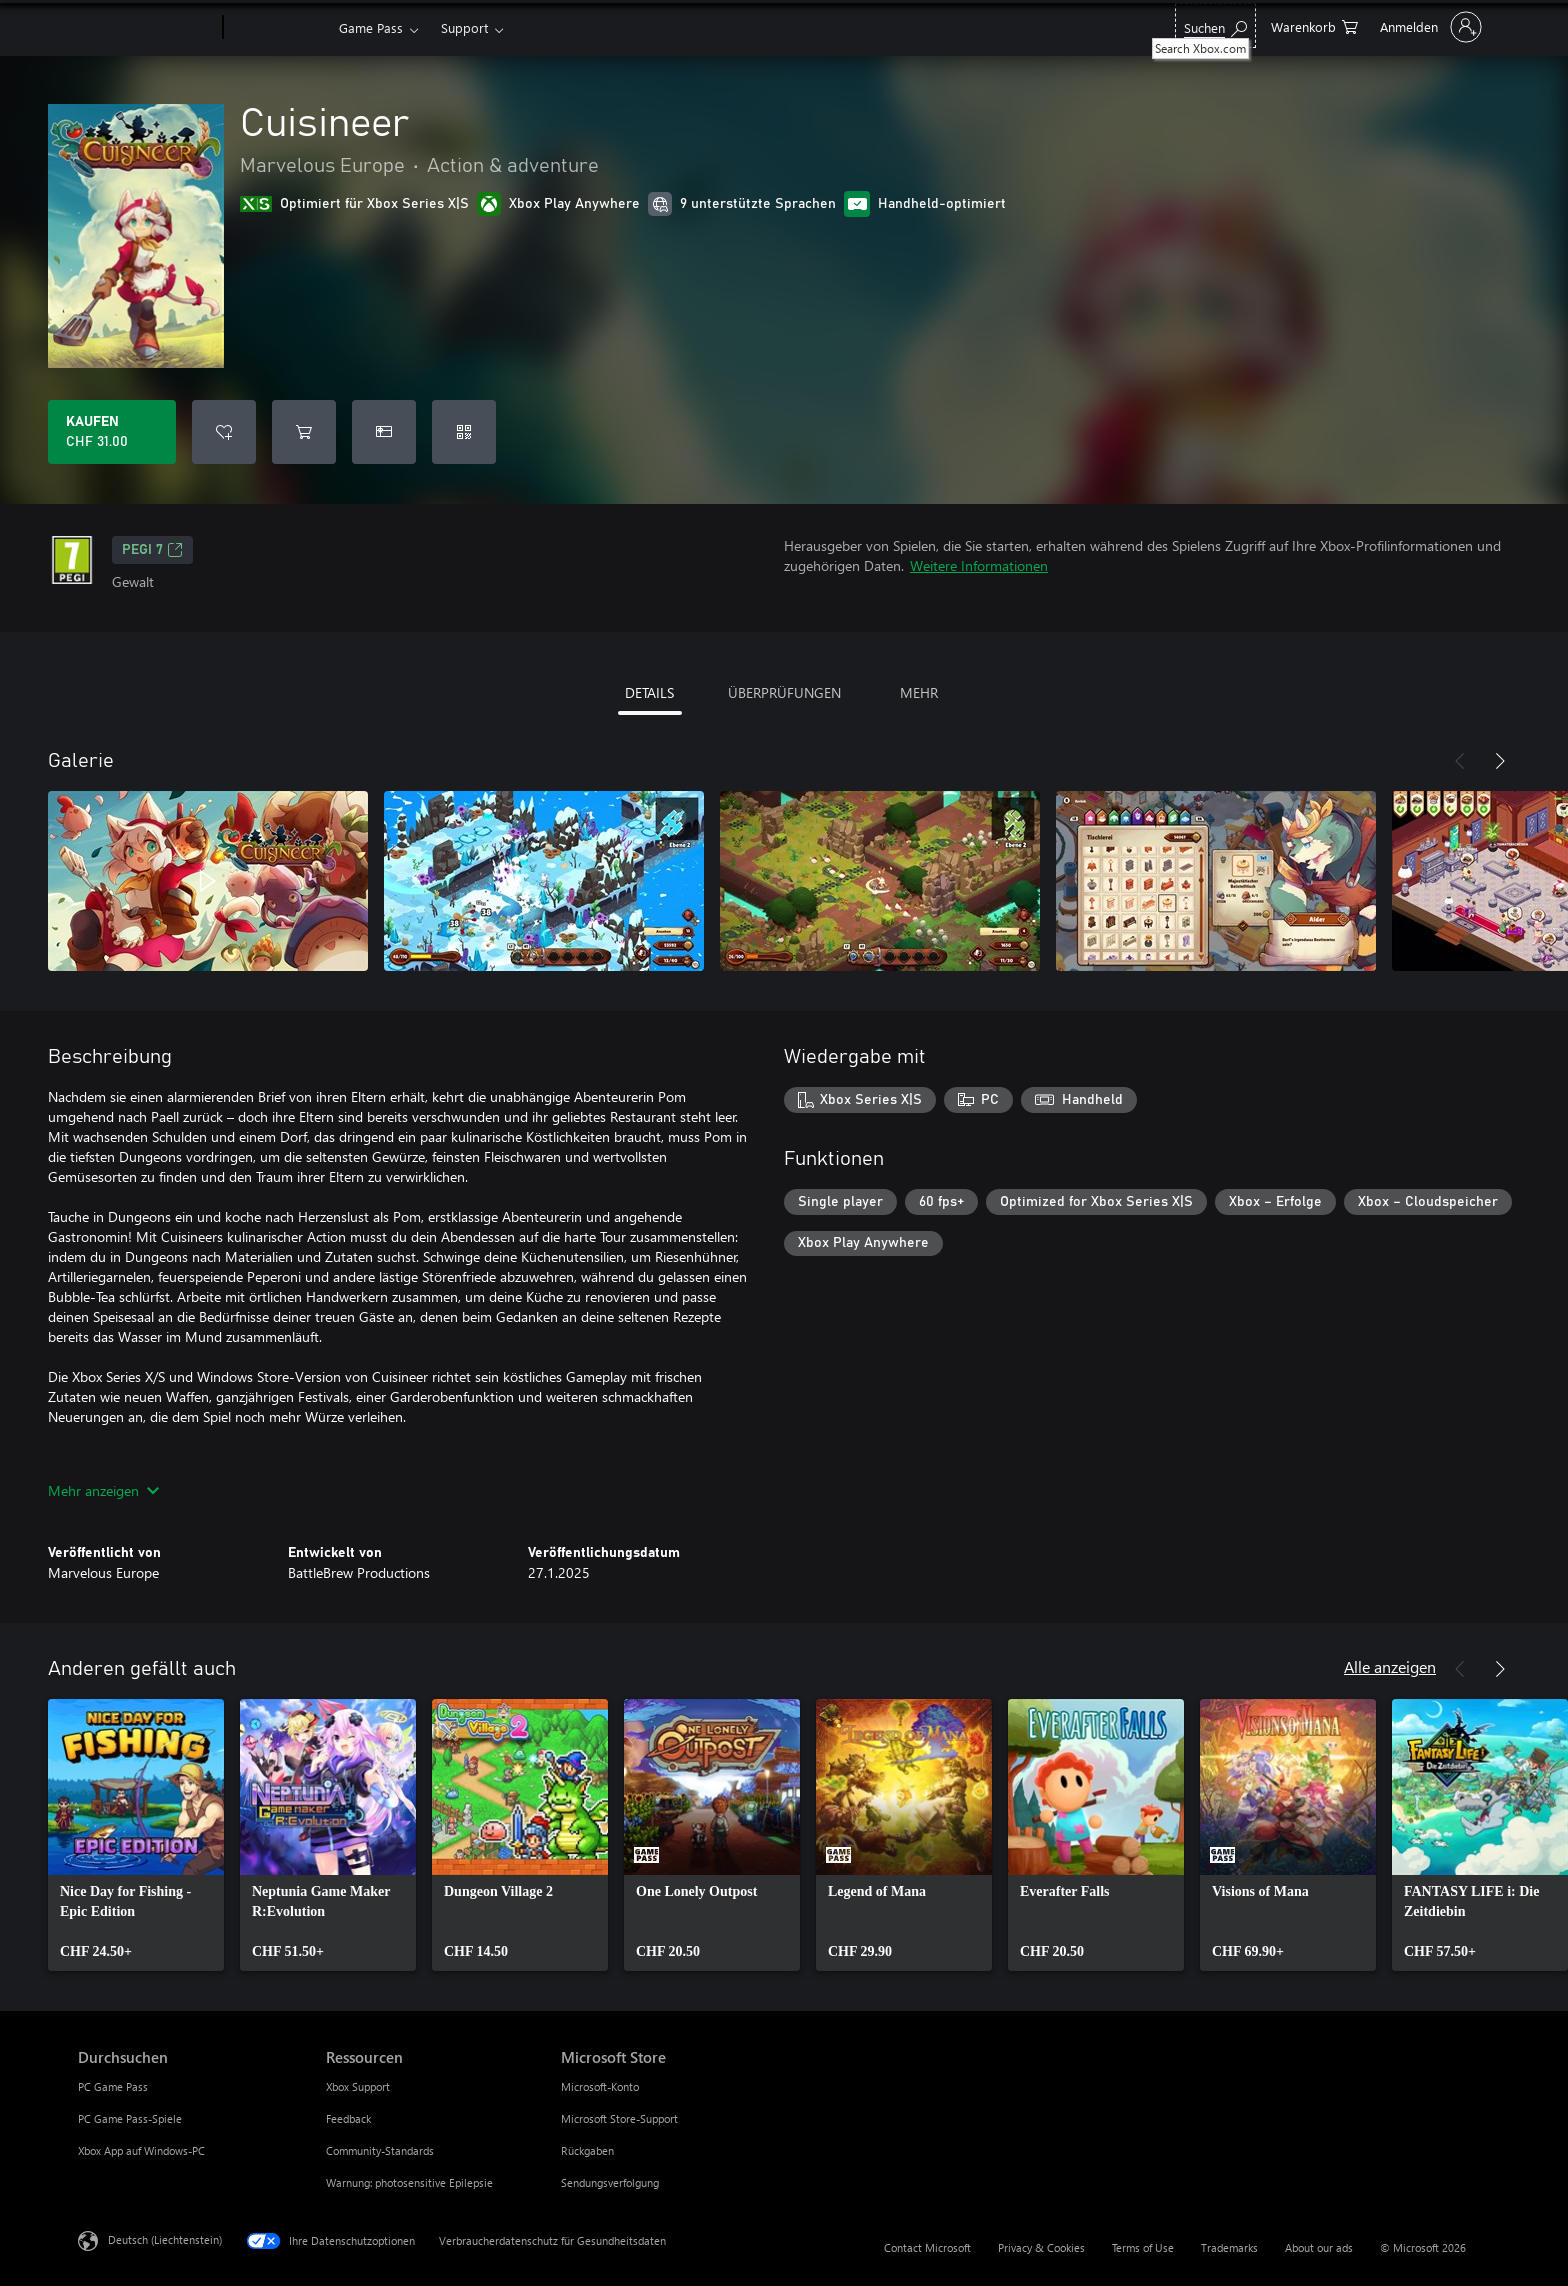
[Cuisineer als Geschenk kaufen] (384, 432)
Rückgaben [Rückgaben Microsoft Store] (587, 2150)
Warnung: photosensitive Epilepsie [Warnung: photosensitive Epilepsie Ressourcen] (409, 2182)
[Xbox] (278, 28)
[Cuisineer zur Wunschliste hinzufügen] (224, 432)
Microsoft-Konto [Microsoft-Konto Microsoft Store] (600, 2086)
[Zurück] (1460, 761)
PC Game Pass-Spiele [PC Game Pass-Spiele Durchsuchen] (130, 2118)
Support (464, 27)
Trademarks (1229, 2247)
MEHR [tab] (919, 692)
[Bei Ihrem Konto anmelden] (1429, 27)
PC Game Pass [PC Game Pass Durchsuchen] (113, 2086)
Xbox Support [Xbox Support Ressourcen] (358, 2086)
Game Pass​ (371, 27)
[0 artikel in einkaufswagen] (1314, 25)
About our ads (1319, 2247)
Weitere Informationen (979, 565)
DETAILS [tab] (649, 692)
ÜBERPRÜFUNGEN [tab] (784, 692)
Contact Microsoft (927, 2247)
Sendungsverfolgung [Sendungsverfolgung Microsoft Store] (610, 2182)
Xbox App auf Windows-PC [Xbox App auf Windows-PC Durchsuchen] (141, 2150)
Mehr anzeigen (103, 1490)
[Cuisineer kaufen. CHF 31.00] (112, 432)
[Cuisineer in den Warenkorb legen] (304, 432)
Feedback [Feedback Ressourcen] (348, 2118)
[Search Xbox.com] (1215, 25)
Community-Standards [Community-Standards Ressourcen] (380, 2150)
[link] (136, 1835)
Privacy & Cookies (1041, 2247)
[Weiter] (1500, 761)
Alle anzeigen (1390, 1666)
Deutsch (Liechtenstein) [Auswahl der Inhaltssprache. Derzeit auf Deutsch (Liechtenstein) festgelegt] (165, 2239)
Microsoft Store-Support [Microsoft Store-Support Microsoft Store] (619, 2118)
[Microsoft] (146, 28)
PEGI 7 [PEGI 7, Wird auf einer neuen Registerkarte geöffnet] (152, 550)
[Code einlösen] (464, 432)
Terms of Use (1143, 2247)
